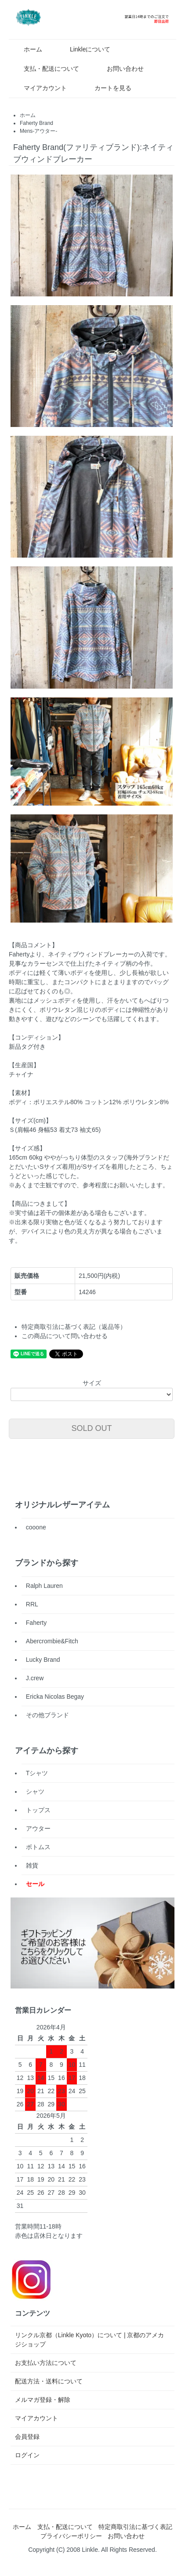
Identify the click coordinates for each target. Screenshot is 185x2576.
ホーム (26, 49)
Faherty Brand (36, 123)
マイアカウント (39, 87)
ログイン (27, 2455)
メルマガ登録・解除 (42, 2399)
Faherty (36, 1622)
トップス (38, 1809)
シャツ (35, 1791)
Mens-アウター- (38, 131)
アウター (38, 1828)
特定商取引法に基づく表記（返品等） (74, 1326)
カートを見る (106, 87)
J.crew (35, 1678)
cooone (36, 1527)
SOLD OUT (92, 1428)
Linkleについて (84, 49)
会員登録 (27, 2436)
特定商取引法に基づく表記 (135, 2526)
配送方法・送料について (49, 2381)
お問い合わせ (119, 68)
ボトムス (38, 1846)
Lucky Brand (43, 1659)
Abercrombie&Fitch (52, 1641)
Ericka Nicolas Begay (55, 1696)
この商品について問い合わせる (65, 1335)
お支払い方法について (45, 2362)
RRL (32, 1604)
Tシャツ (37, 1773)
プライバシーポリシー (71, 2536)
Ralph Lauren (44, 1585)
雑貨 (32, 1865)
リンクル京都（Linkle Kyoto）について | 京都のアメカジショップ (89, 2340)
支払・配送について (45, 68)
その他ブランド (47, 1715)
